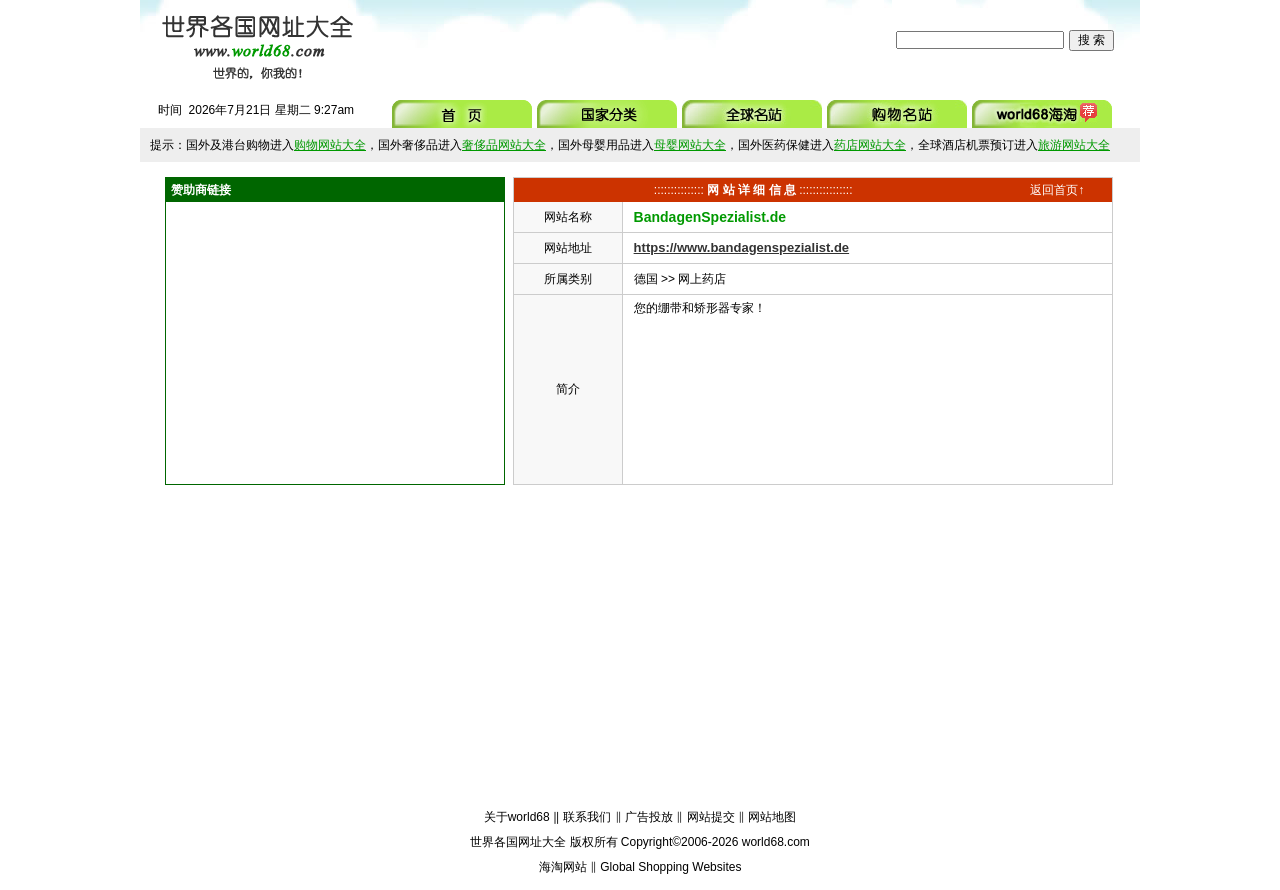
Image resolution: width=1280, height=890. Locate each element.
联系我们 (587, 817)
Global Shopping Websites (670, 867)
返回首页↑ (1057, 190)
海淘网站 (563, 867)
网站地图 (772, 817)
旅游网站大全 (1074, 145)
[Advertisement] (629, 40)
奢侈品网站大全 (504, 145)
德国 (646, 279)
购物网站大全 (330, 145)
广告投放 (649, 817)
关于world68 (517, 817)
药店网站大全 (870, 145)
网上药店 (702, 279)
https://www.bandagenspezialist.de (742, 247)
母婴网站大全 (690, 145)
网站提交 (711, 817)
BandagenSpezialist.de (710, 217)
